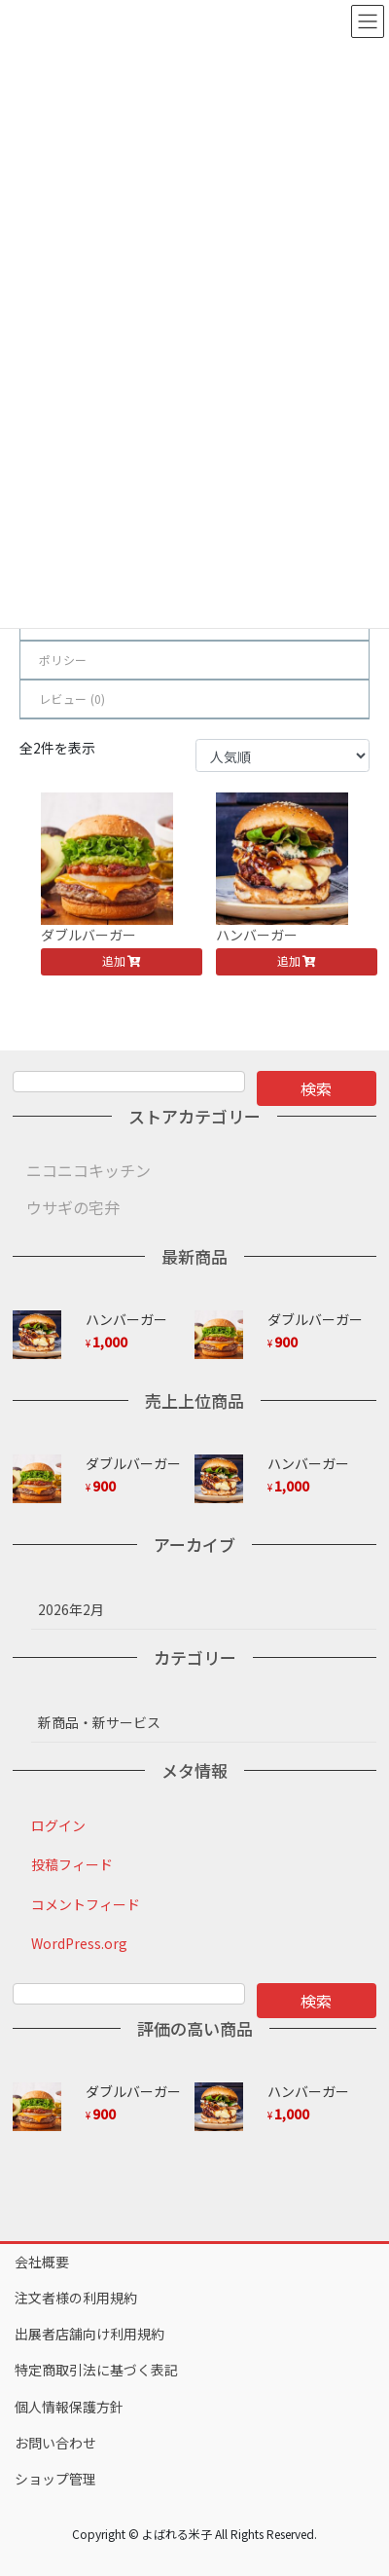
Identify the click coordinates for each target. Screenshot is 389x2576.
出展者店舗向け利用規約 (89, 2333)
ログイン (58, 1825)
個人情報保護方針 (69, 2406)
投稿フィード (72, 1864)
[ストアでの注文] (283, 755)
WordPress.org (79, 1943)
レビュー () (72, 698)
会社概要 (42, 2261)
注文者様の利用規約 (76, 2297)
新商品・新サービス (99, 1722)
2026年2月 (71, 1609)
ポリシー (63, 659)
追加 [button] (113, 960)
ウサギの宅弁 (73, 1207)
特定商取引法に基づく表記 (96, 2369)
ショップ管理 (55, 2478)
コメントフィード (85, 1904)
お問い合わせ (55, 2442)
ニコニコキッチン (88, 1170)
